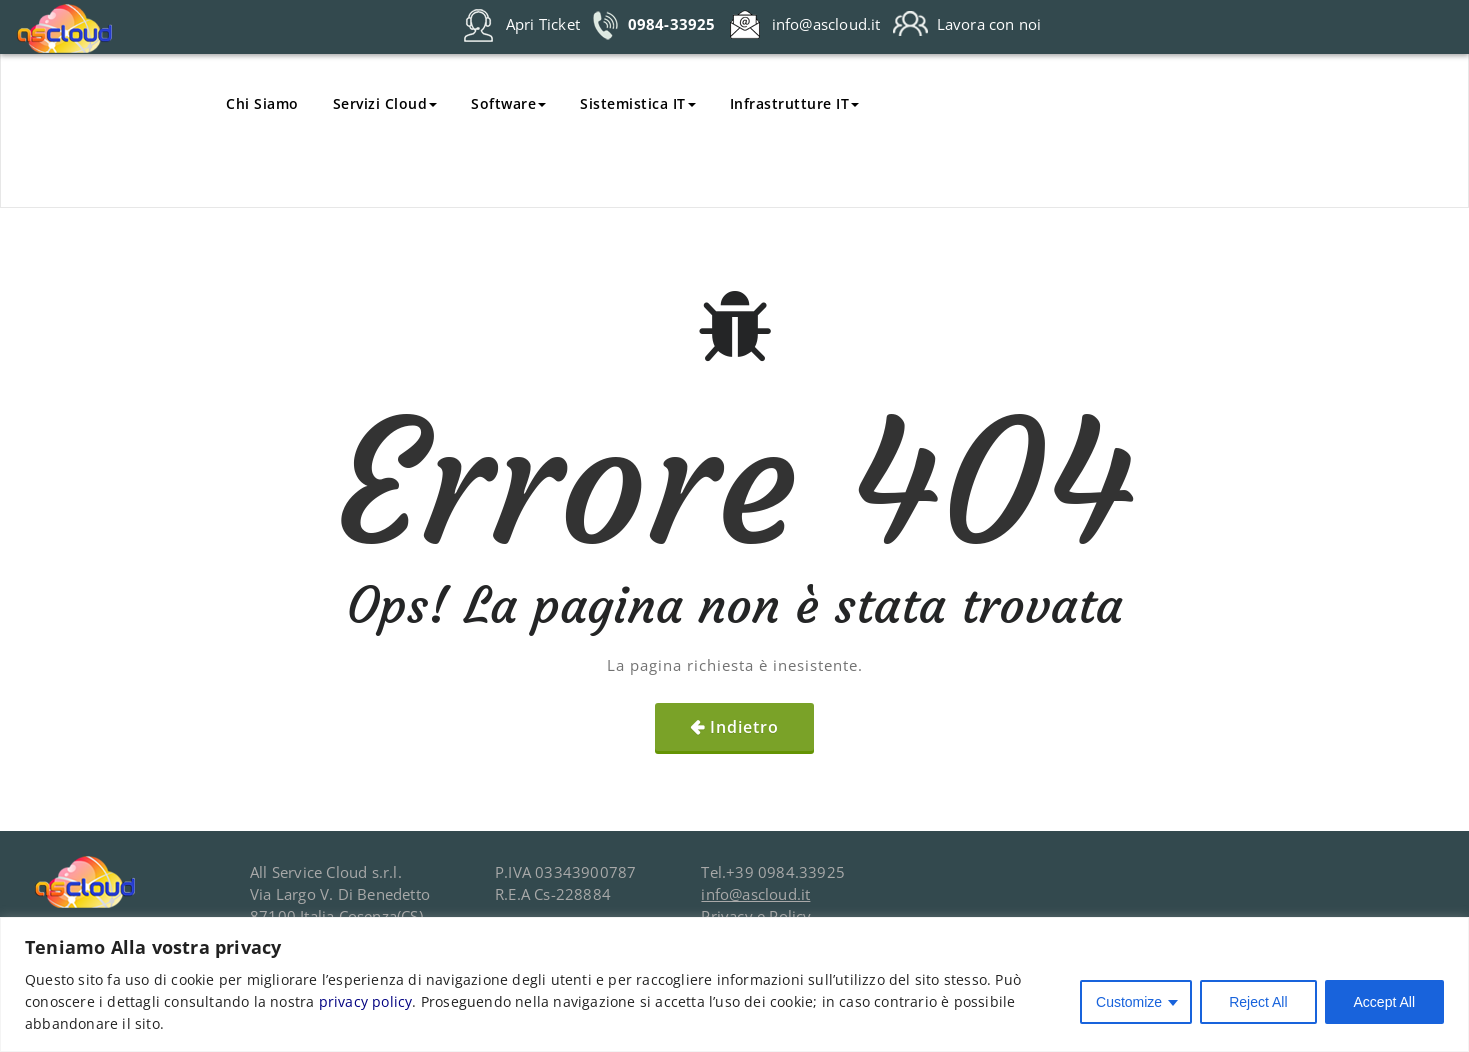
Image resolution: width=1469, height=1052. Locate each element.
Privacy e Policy (756, 916)
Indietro (744, 727)
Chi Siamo (262, 103)
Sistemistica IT (638, 103)
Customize (1129, 1002)
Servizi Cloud (385, 103)
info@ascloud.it (755, 894)
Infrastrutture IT (795, 103)
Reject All (1258, 1002)
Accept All (1384, 1002)
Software (508, 103)
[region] (734, 984)
